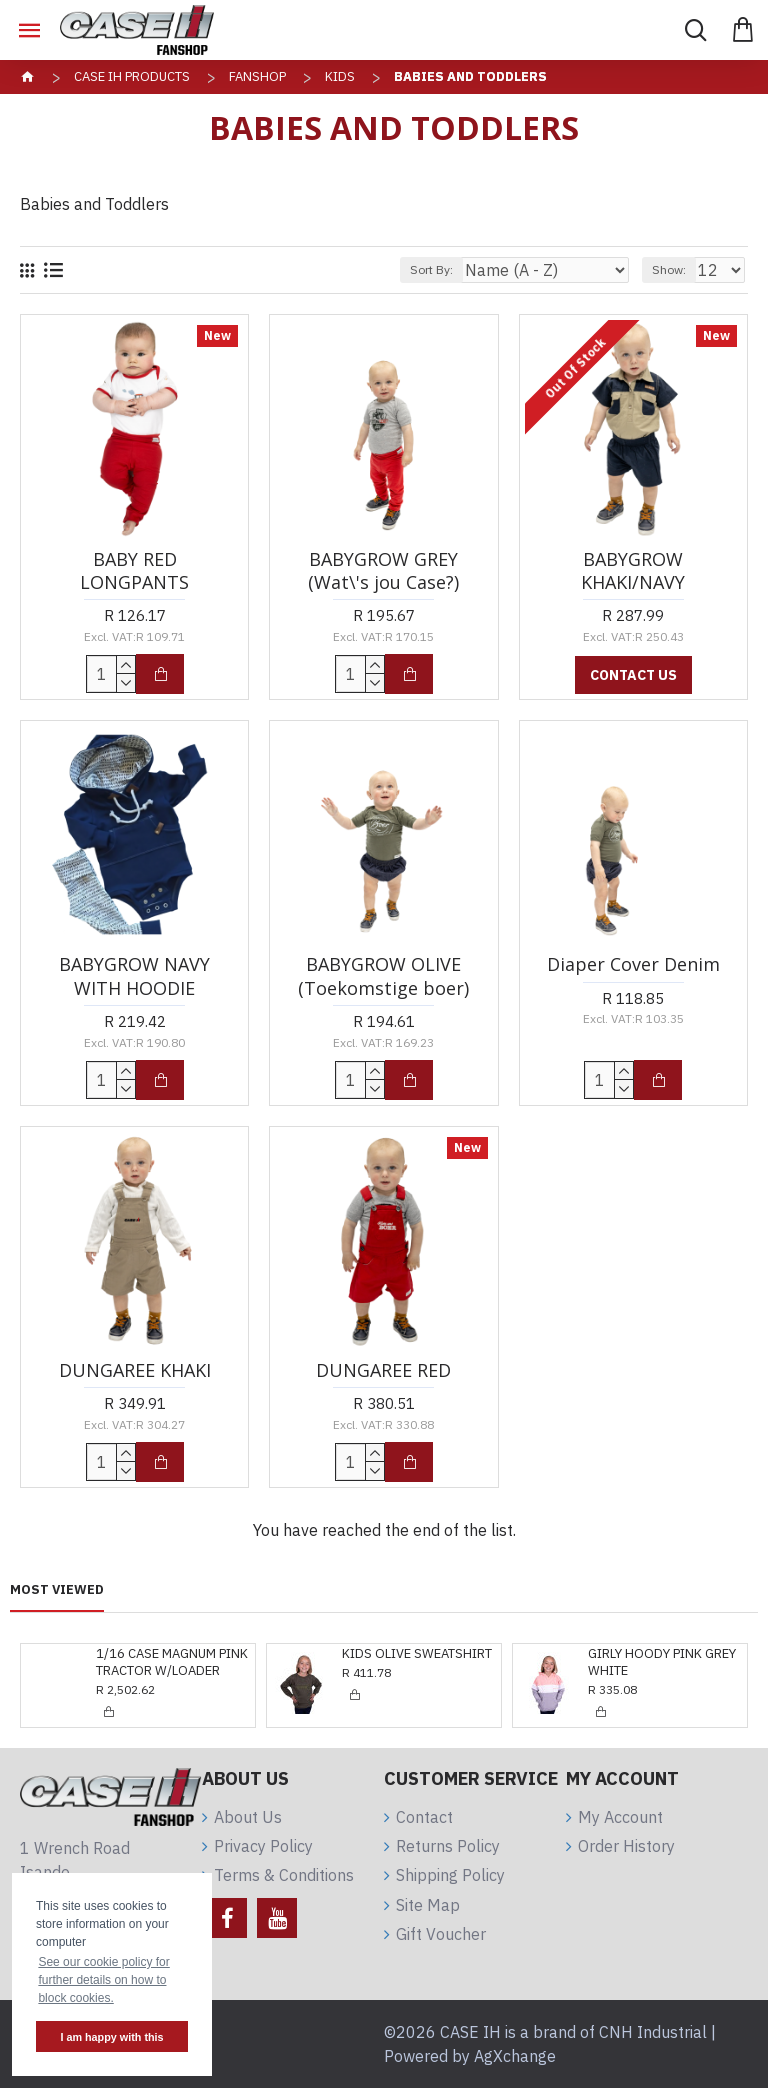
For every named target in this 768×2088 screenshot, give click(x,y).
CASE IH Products (132, 76)
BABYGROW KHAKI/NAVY (633, 571)
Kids (340, 76)
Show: (669, 269)
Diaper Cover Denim (633, 964)
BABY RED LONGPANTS (134, 571)
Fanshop (257, 76)
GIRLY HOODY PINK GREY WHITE (416, 1662)
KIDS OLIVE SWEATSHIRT (171, 1654)
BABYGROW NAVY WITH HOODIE (134, 976)
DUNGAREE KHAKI (135, 1370)
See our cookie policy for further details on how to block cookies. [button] (103, 1980)
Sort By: (431, 269)
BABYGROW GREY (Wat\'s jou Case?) (383, 571)
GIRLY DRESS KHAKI (647, 1654)
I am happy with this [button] (111, 2037)
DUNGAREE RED (383, 1370)
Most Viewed (57, 1590)
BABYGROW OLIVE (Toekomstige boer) (383, 976)
